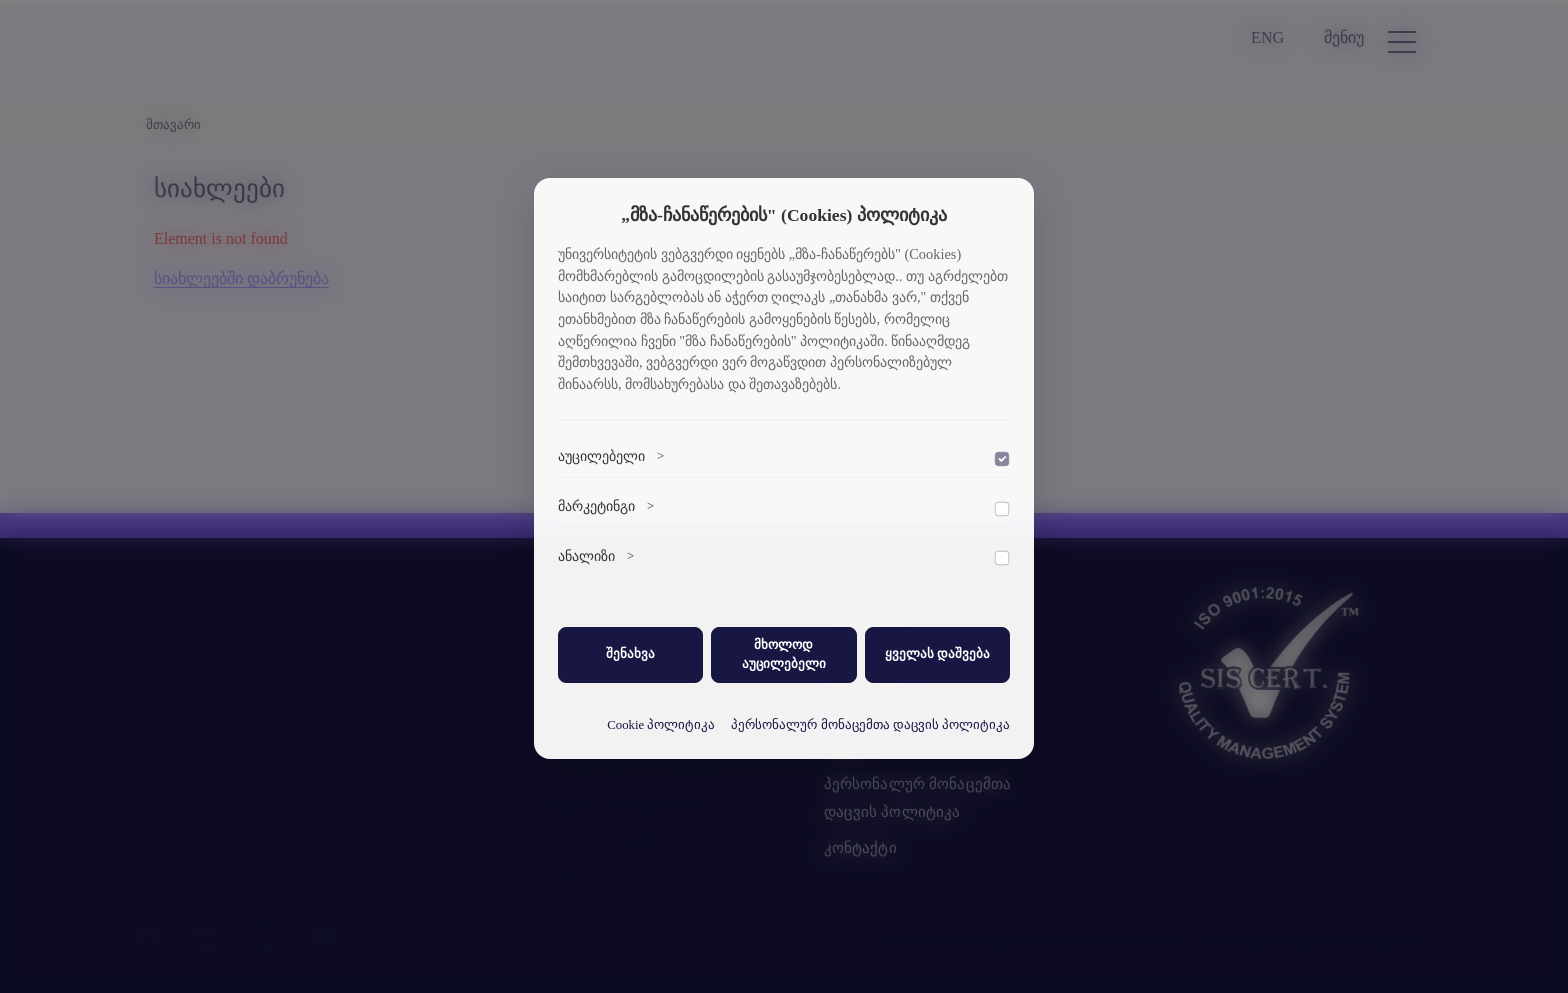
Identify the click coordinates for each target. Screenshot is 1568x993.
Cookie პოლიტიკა (661, 725)
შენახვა (630, 654)
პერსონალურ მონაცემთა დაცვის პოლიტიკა (870, 725)
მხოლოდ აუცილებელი (784, 654)
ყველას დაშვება (937, 654)
